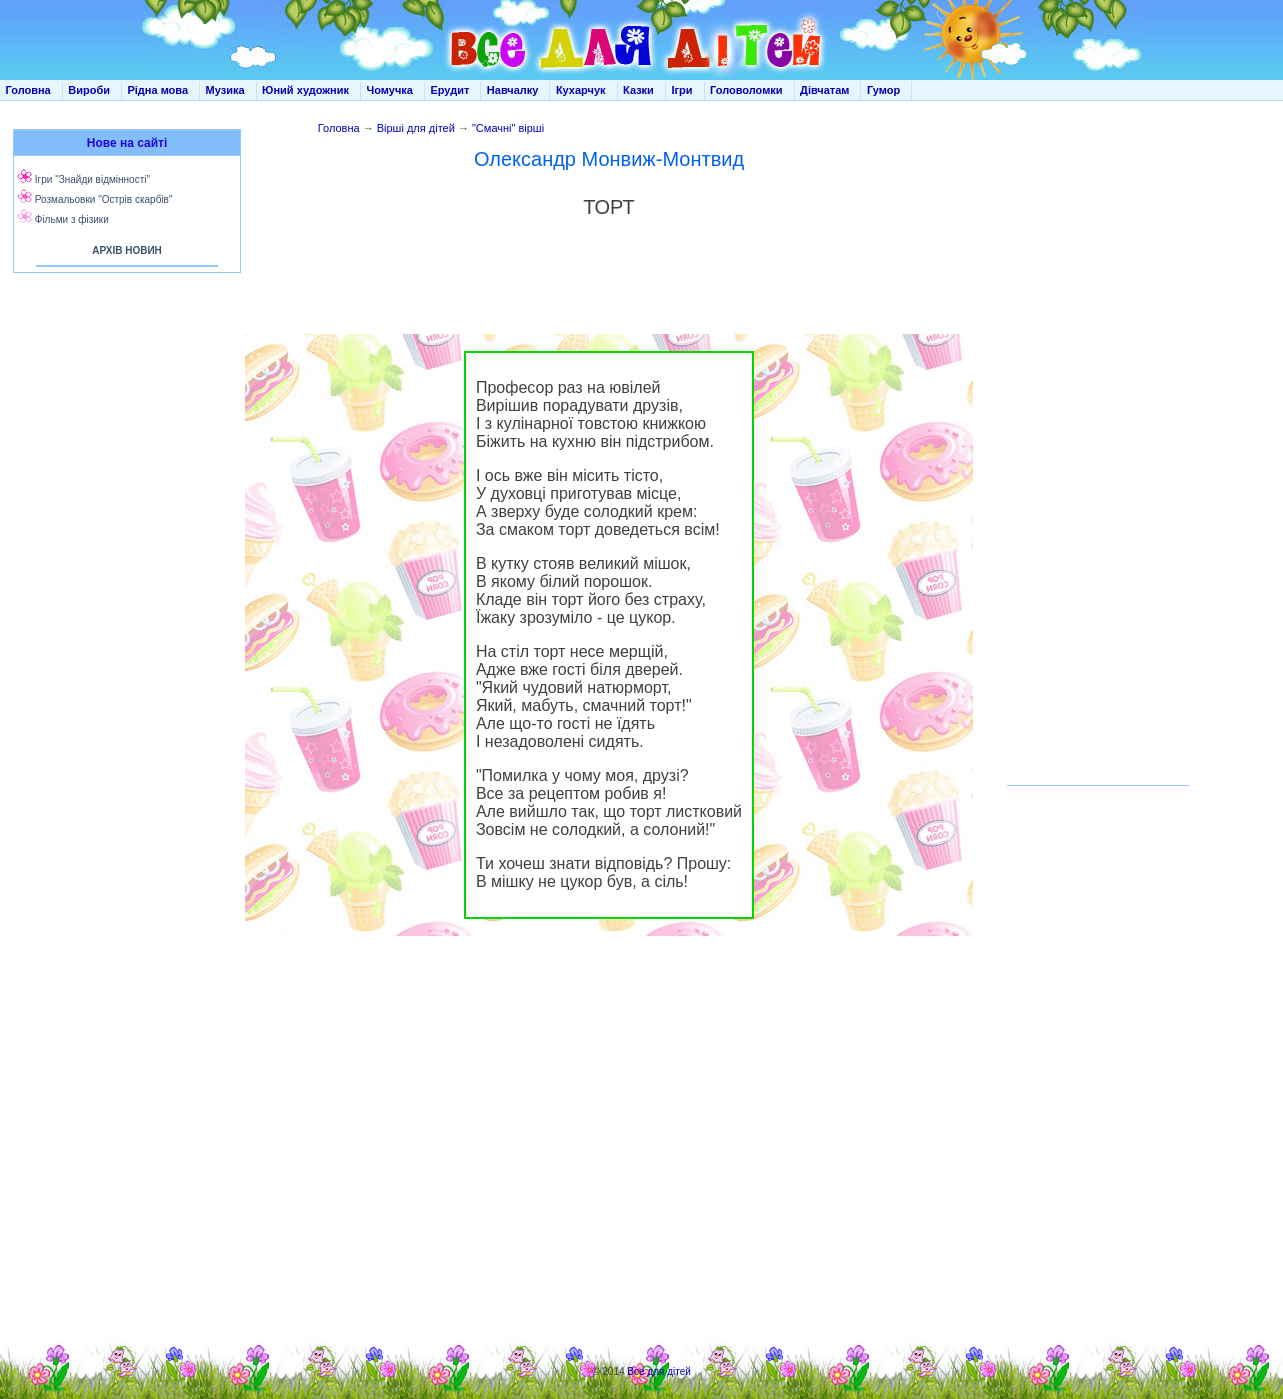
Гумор (883, 90)
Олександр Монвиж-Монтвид (609, 159)
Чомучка (390, 90)
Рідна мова (157, 90)
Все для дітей (659, 1371)
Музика (225, 90)
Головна (28, 90)
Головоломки (746, 90)
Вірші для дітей (416, 128)
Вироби (89, 90)
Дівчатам (824, 90)
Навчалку (513, 90)
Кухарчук (581, 90)
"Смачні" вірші (508, 128)
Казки (638, 90)
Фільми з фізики (72, 219)
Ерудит (449, 90)
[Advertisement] (123, 480)
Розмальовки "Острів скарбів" (104, 199)
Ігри (681, 90)
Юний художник (305, 90)
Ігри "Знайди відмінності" (92, 179)
